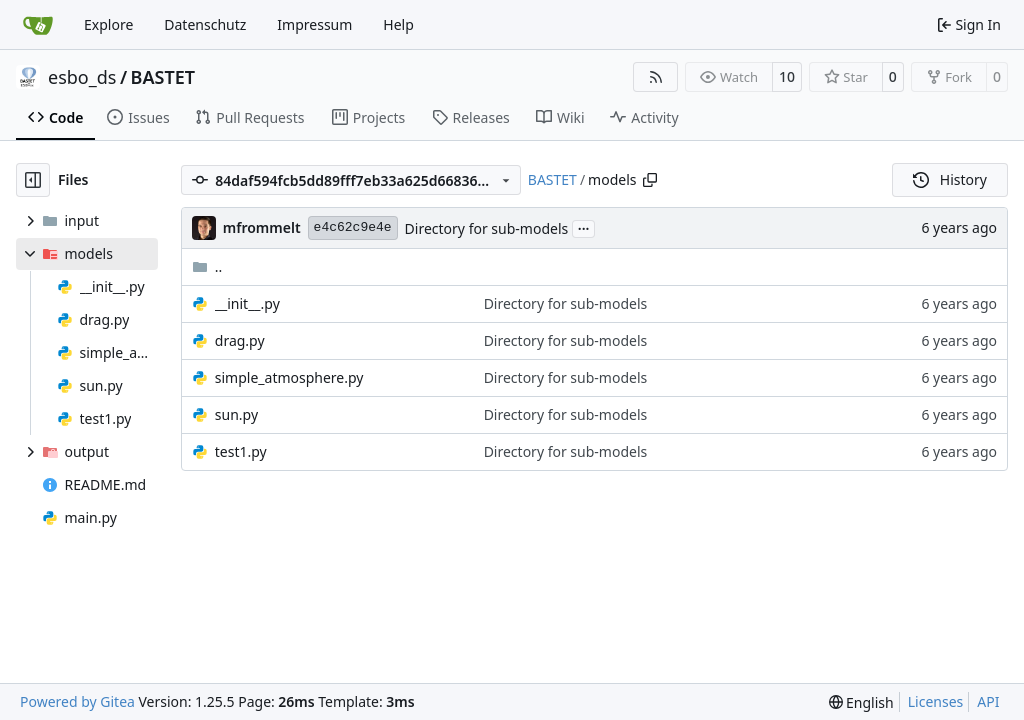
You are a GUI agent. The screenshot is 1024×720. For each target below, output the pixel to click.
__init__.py (247, 303)
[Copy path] (650, 180)
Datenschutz (205, 24)
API (988, 701)
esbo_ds (82, 77)
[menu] (861, 702)
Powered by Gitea (77, 701)
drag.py (240, 340)
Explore (108, 24)
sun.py (236, 414)
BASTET (163, 77)
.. (207, 266)
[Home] (38, 25)
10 (787, 76)
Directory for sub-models (487, 228)
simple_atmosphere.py (289, 377)
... (584, 227)
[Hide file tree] (33, 180)
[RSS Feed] (656, 77)
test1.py (241, 451)
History (950, 179)
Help (398, 24)
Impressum (314, 24)
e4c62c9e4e (353, 227)
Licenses (936, 701)
